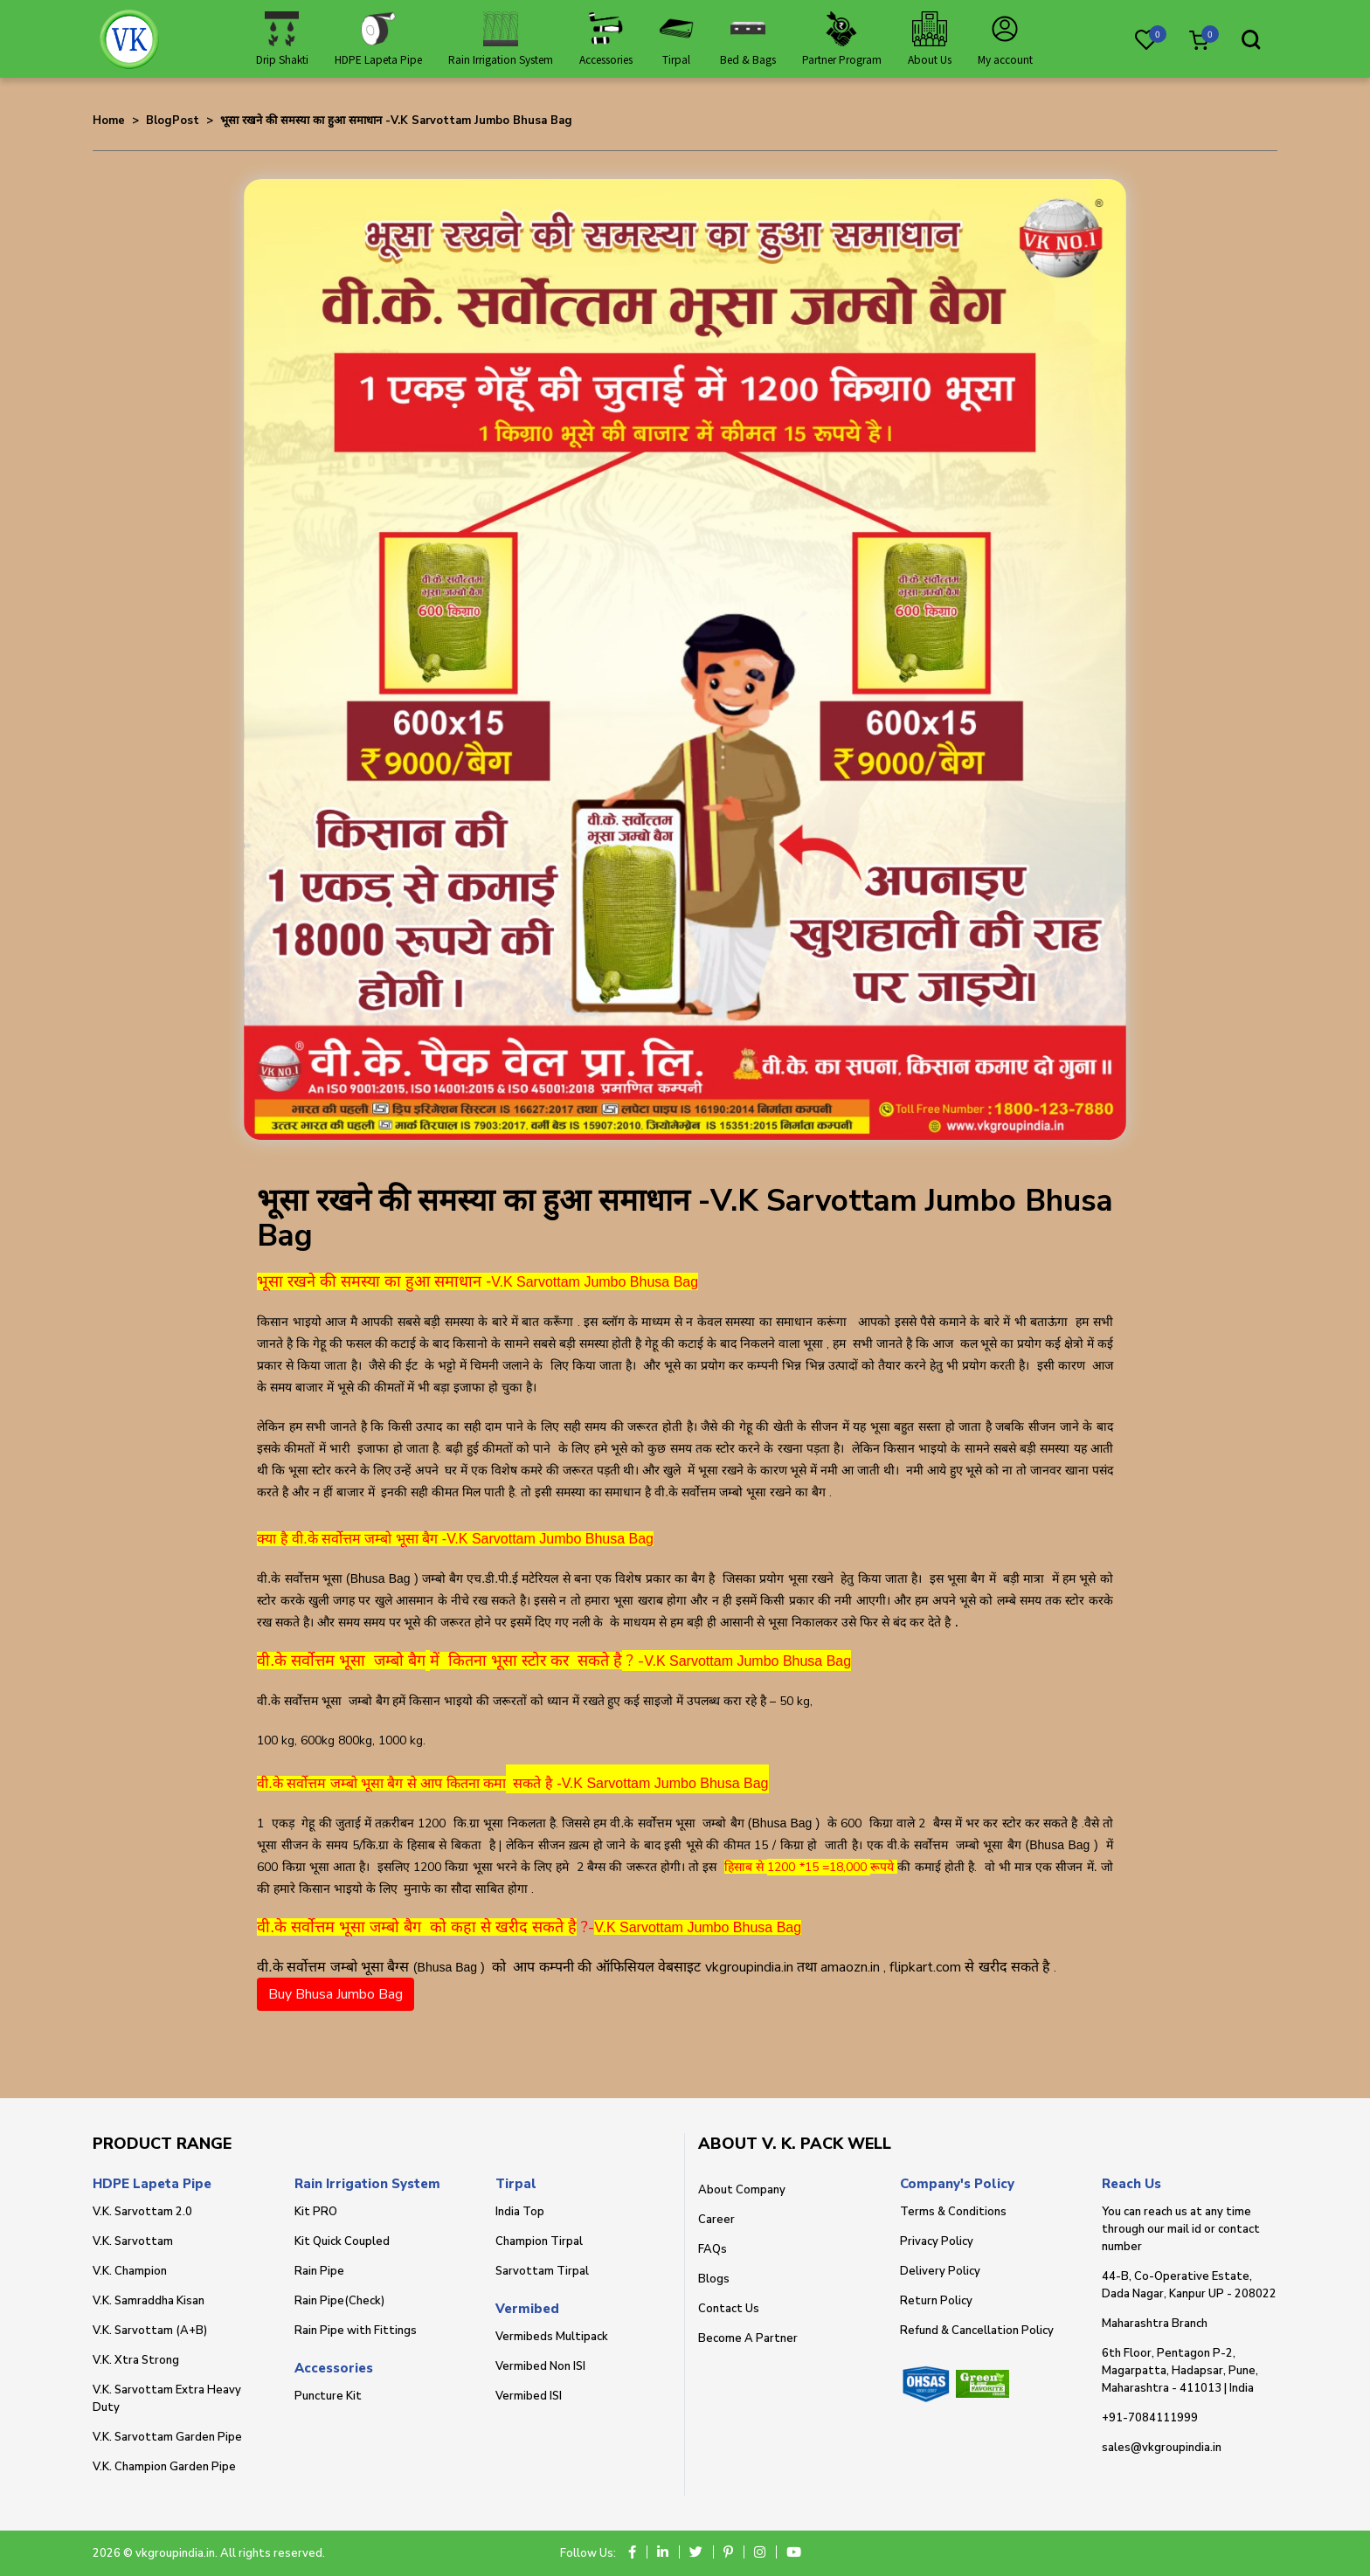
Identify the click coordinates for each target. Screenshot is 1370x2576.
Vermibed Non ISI (540, 2366)
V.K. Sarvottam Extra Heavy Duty (167, 2398)
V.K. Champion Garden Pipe (164, 2467)
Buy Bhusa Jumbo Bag (335, 1994)
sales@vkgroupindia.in (1161, 2447)
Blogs (714, 2279)
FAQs (712, 2249)
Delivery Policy (940, 2271)
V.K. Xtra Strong (136, 2360)
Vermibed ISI (528, 2396)
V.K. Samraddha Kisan (148, 2301)
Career (716, 2219)
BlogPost (172, 120)
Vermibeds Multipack (551, 2337)
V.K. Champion (130, 2271)
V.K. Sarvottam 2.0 (142, 2212)
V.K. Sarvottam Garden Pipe (167, 2437)
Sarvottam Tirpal (542, 2271)
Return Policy (936, 2301)
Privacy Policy (936, 2241)
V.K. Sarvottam (133, 2241)
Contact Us (728, 2309)
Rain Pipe (319, 2271)
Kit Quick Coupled (342, 2241)
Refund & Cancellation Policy (977, 2330)
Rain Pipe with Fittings (355, 2330)
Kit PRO (315, 2212)
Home (109, 120)
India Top (519, 2212)
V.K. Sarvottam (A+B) (150, 2330)
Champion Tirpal (539, 2241)
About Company (741, 2190)
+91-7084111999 (1150, 2418)
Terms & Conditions (953, 2212)
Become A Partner (748, 2338)
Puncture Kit (328, 2396)
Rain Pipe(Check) (339, 2301)
